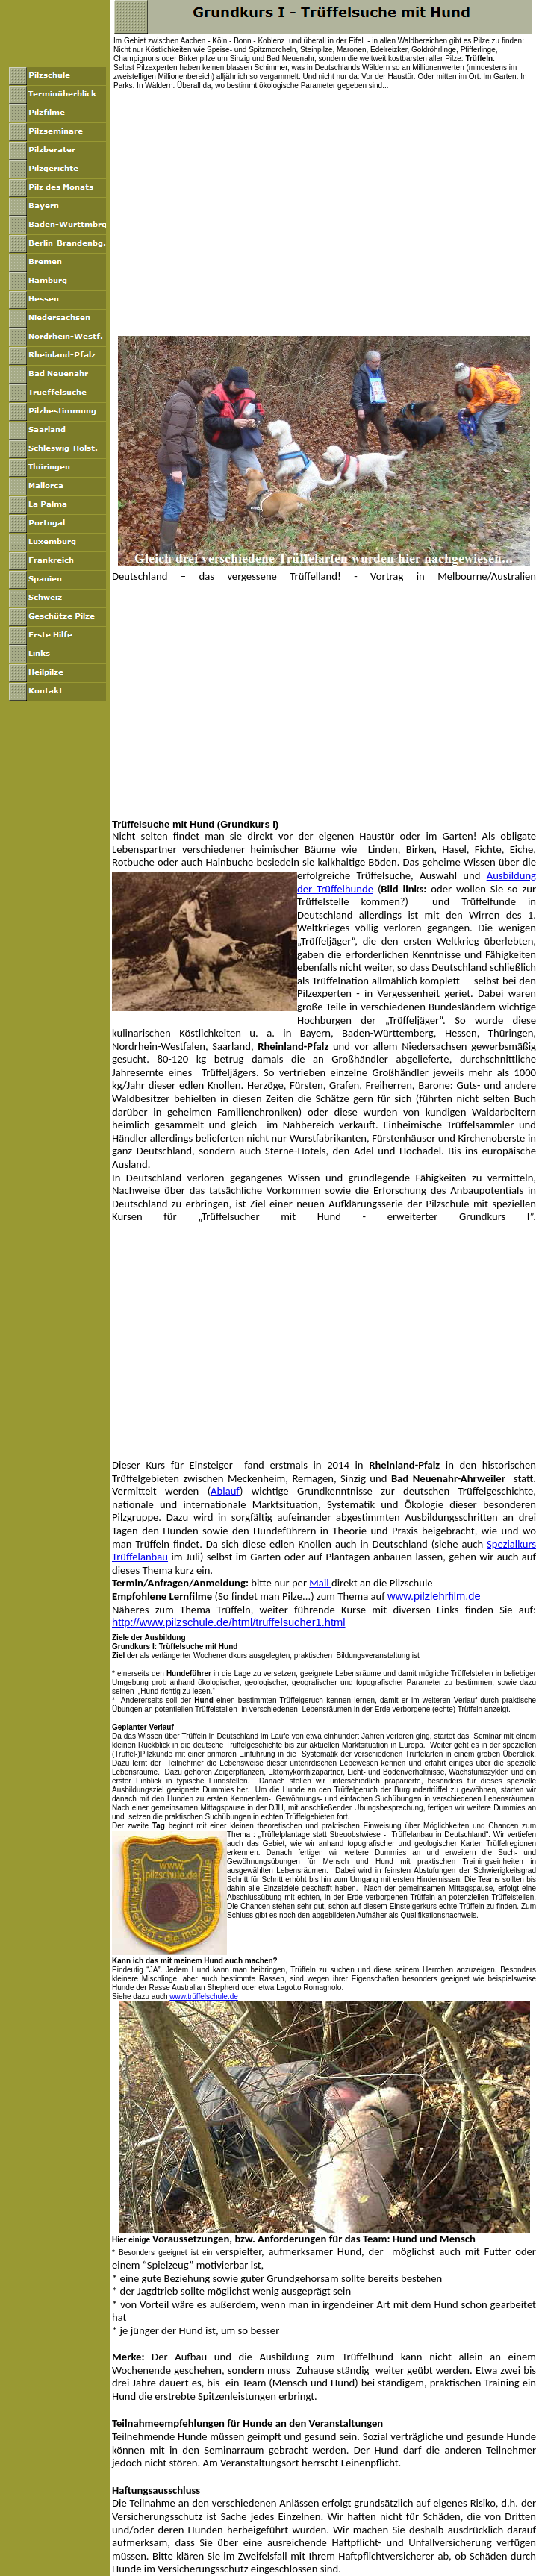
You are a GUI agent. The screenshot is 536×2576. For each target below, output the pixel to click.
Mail (320, 1582)
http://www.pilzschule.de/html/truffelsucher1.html (229, 1622)
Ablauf (225, 1491)
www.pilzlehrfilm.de (434, 1596)
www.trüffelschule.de (203, 1996)
